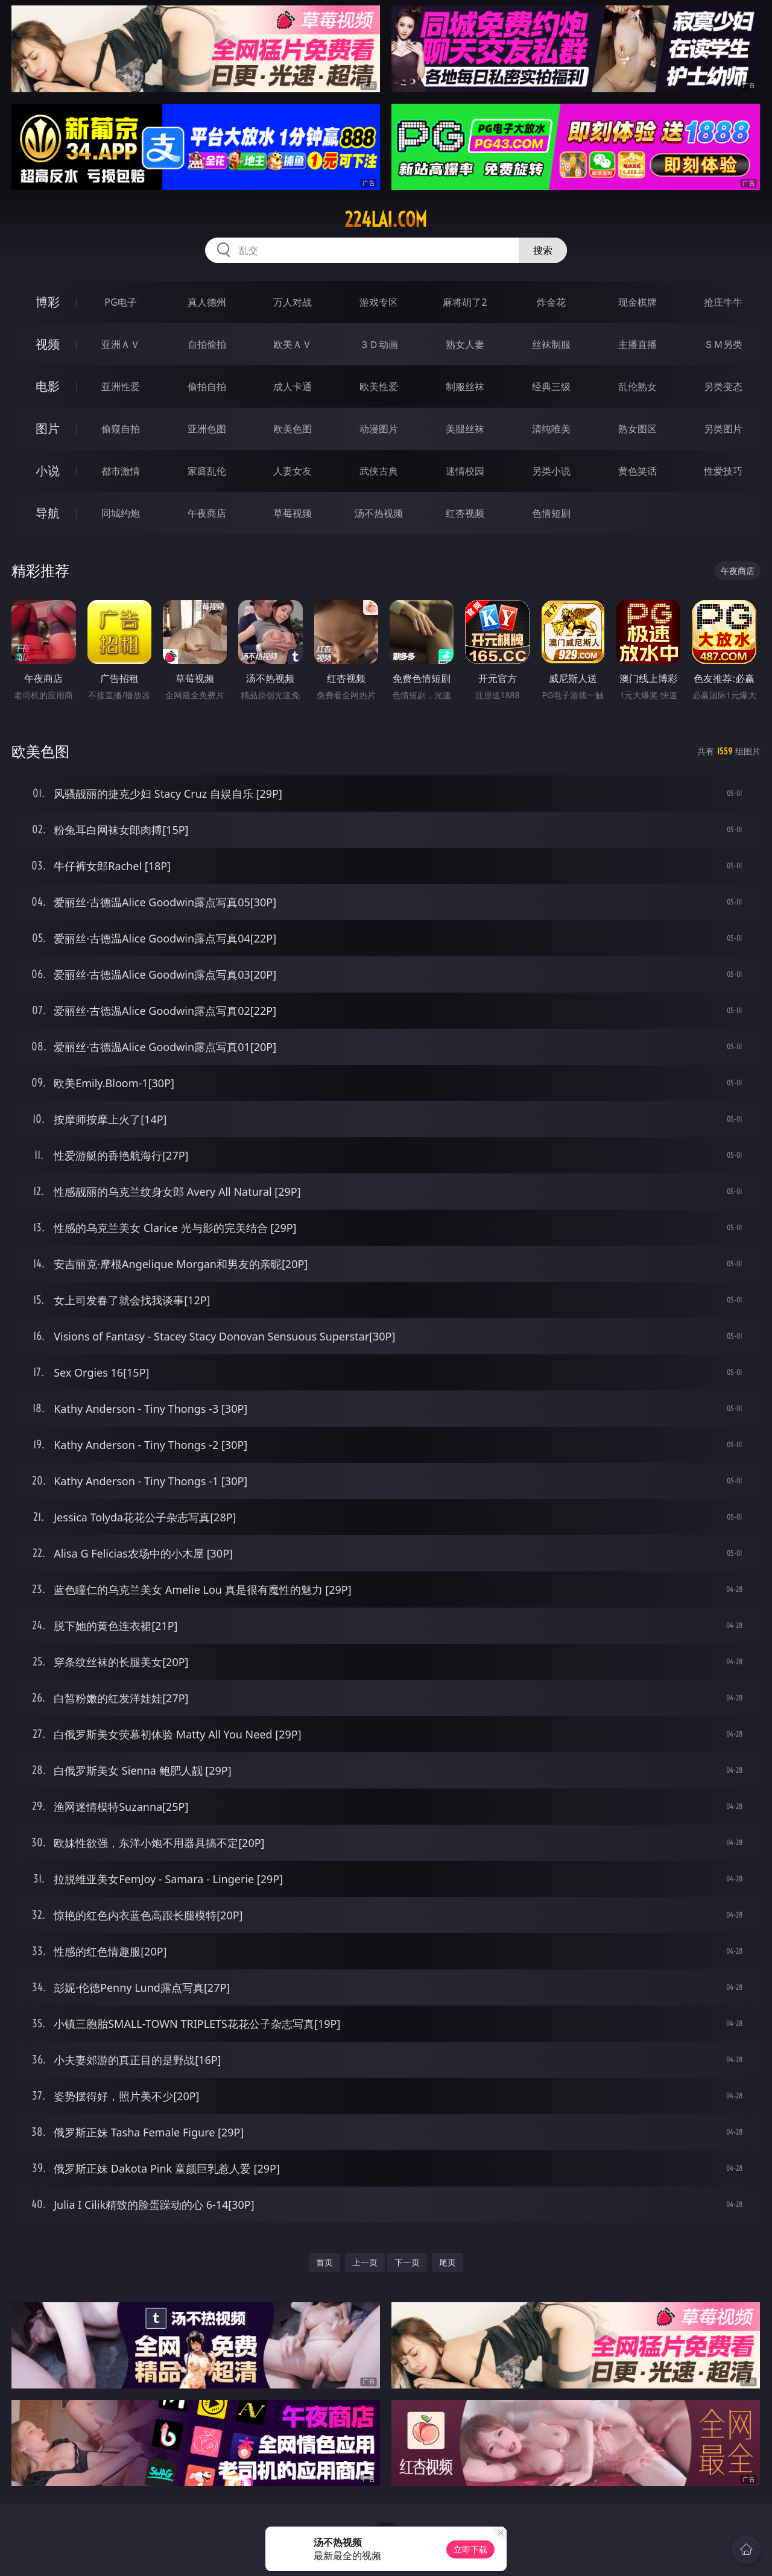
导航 (48, 513)
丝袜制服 (551, 344)
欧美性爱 (378, 386)
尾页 (447, 2262)
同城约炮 (120, 513)
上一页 (365, 2262)
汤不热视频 (379, 513)
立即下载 (470, 2549)
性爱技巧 (723, 471)
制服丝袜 (465, 386)
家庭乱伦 (207, 471)
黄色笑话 (637, 471)
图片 (48, 428)
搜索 (542, 250)
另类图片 (723, 428)
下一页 (407, 2262)
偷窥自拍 (120, 428)
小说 (48, 470)
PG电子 (120, 302)
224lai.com (385, 219)
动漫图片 (378, 428)
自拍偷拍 (207, 344)
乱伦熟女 (637, 386)
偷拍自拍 (207, 386)
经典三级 (551, 386)
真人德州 (207, 302)
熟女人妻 (465, 344)
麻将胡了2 (465, 302)
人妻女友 (292, 471)
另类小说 (551, 471)
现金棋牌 (637, 302)
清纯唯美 (551, 428)
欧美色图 (292, 428)
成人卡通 (292, 386)
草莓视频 (292, 513)
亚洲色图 (207, 428)
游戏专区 (378, 302)
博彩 (48, 302)
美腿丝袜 (465, 428)
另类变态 (723, 386)
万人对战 (292, 302)
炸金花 (551, 302)
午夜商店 (207, 513)
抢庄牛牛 (723, 302)
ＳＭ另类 (723, 344)
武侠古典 (378, 471)
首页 (324, 2262)
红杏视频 (465, 513)
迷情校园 (465, 471)
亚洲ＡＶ (120, 344)
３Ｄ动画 (378, 344)
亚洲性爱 (120, 386)
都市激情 (120, 471)
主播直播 (637, 344)
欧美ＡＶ (292, 344)
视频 (48, 344)
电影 (48, 386)
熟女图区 (637, 428)
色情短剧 (551, 513)
